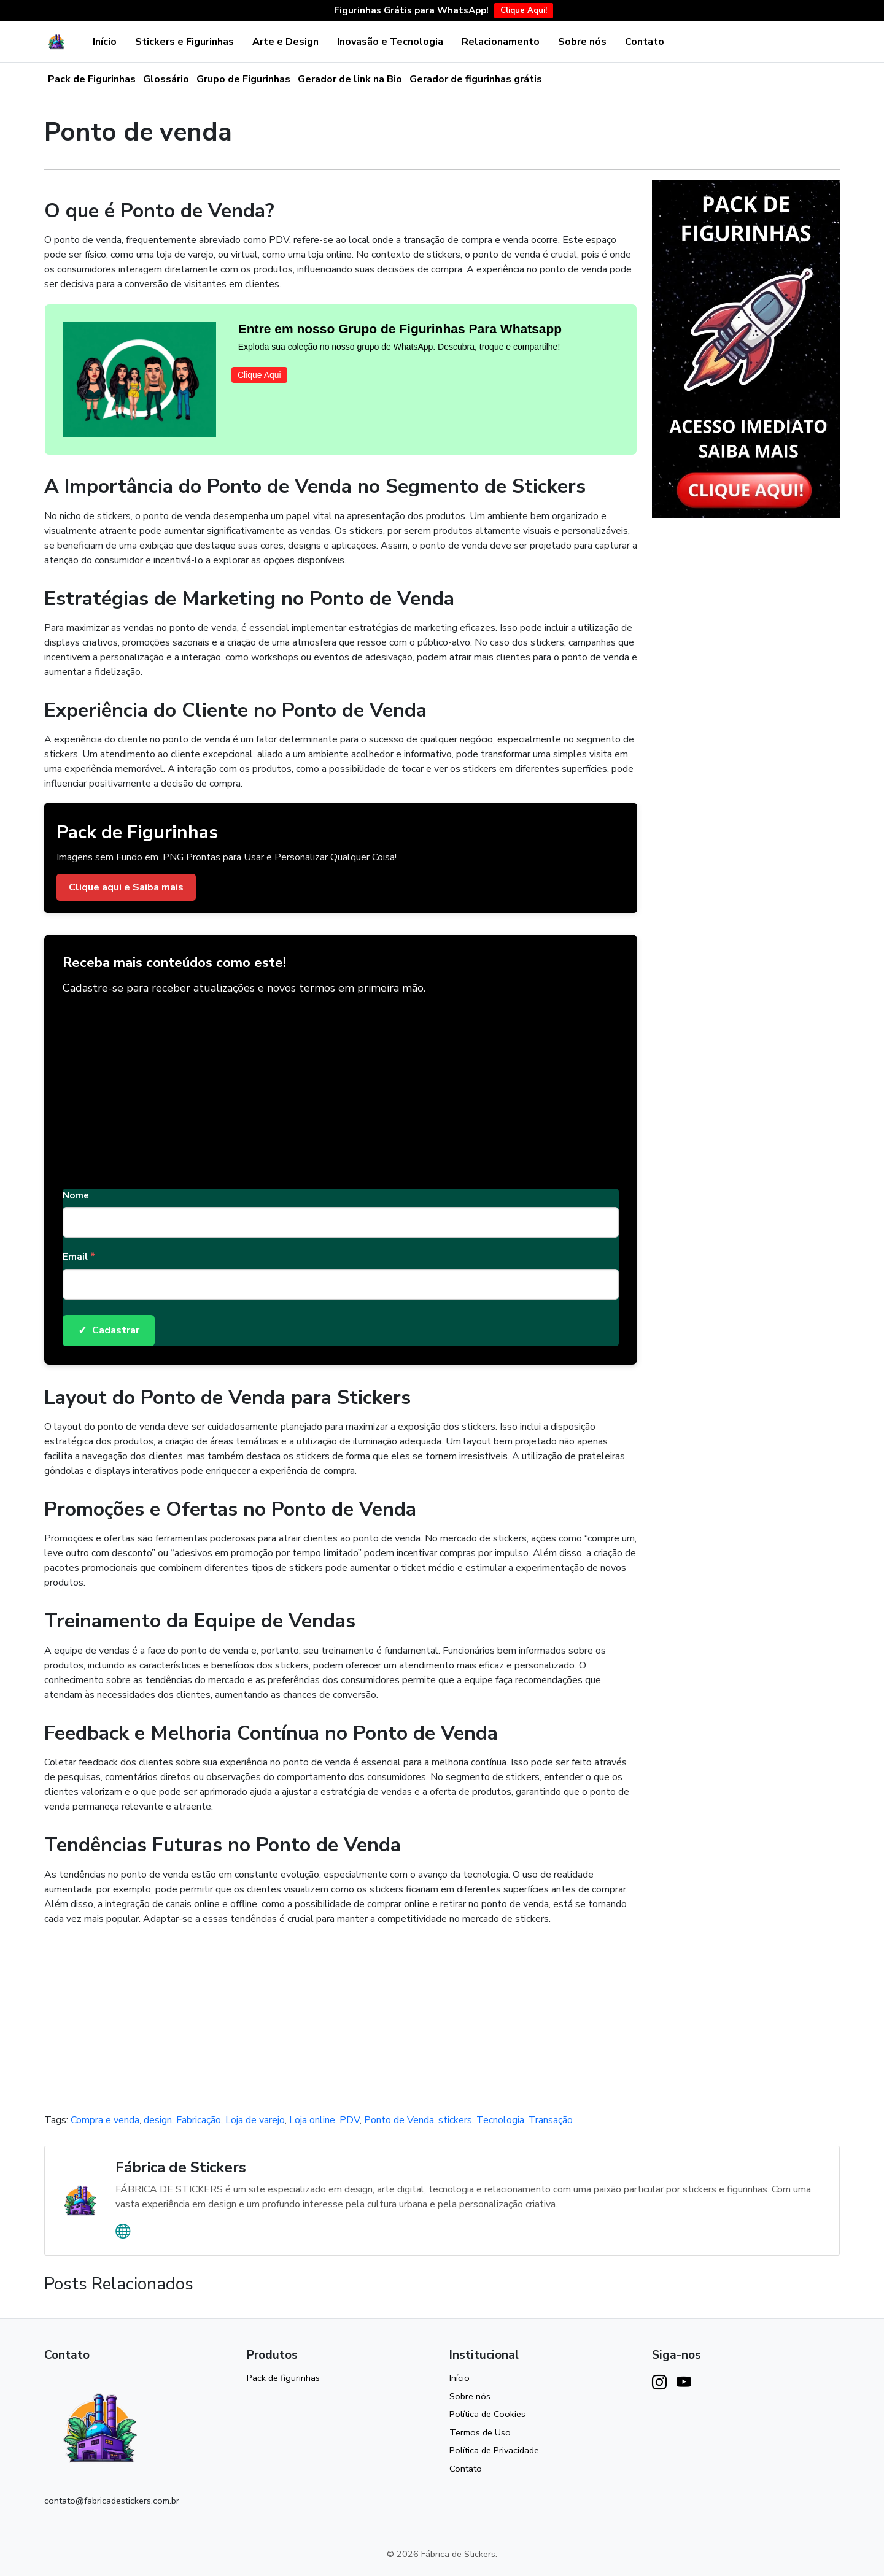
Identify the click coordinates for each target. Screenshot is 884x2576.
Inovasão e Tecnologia (390, 41)
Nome (76, 1195)
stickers (455, 2120)
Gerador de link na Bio (350, 79)
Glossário (166, 79)
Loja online (312, 2120)
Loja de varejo (255, 2120)
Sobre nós (582, 41)
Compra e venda (105, 2120)
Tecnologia (500, 2120)
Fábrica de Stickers (180, 2167)
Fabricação (198, 2120)
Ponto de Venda (399, 2120)
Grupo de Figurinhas (243, 79)
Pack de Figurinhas (92, 79)
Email (79, 1257)
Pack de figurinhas (283, 2378)
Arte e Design (285, 41)
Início (105, 41)
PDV (349, 2120)
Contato (644, 41)
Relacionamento (501, 41)
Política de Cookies (487, 2414)
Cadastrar (108, 1330)
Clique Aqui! (523, 10)
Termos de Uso (480, 2432)
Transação (551, 2120)
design (158, 2120)
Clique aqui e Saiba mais (126, 887)
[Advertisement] (341, 1087)
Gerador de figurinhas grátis (475, 79)
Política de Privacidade (494, 2450)
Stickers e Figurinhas (184, 41)
